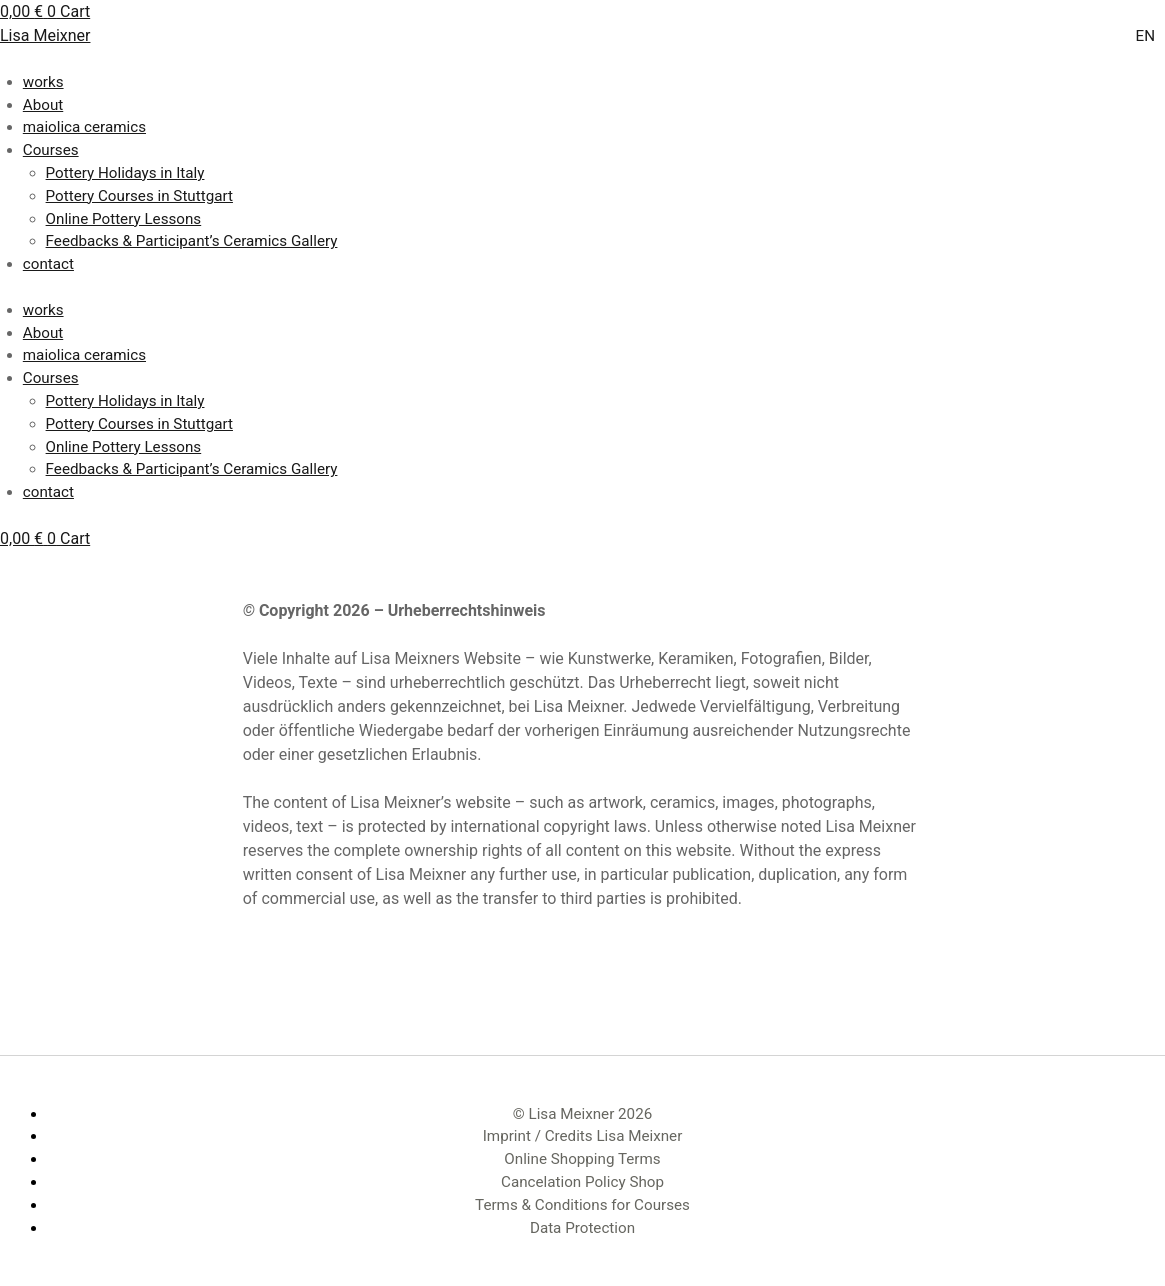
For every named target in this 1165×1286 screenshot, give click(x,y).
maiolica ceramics (84, 127)
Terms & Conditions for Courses (582, 1205)
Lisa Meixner (45, 35)
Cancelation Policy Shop (582, 1182)
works (43, 82)
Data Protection (582, 1228)
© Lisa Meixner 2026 (582, 1114)
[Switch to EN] (1145, 37)
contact (48, 264)
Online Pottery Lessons (124, 219)
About (43, 105)
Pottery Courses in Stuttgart (139, 196)
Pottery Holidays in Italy (125, 173)
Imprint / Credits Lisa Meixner (583, 1136)
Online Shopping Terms (582, 1159)
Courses (51, 150)
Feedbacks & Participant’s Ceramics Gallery (192, 241)
